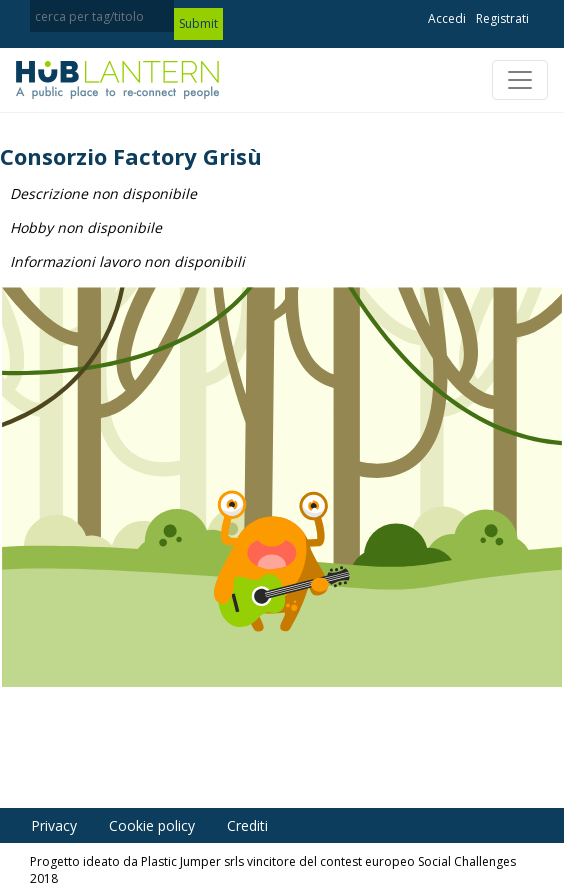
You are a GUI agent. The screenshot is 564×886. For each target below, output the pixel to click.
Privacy (54, 825)
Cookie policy (152, 825)
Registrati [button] (502, 18)
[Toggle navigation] (520, 80)
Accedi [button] (447, 18)
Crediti (247, 825)
